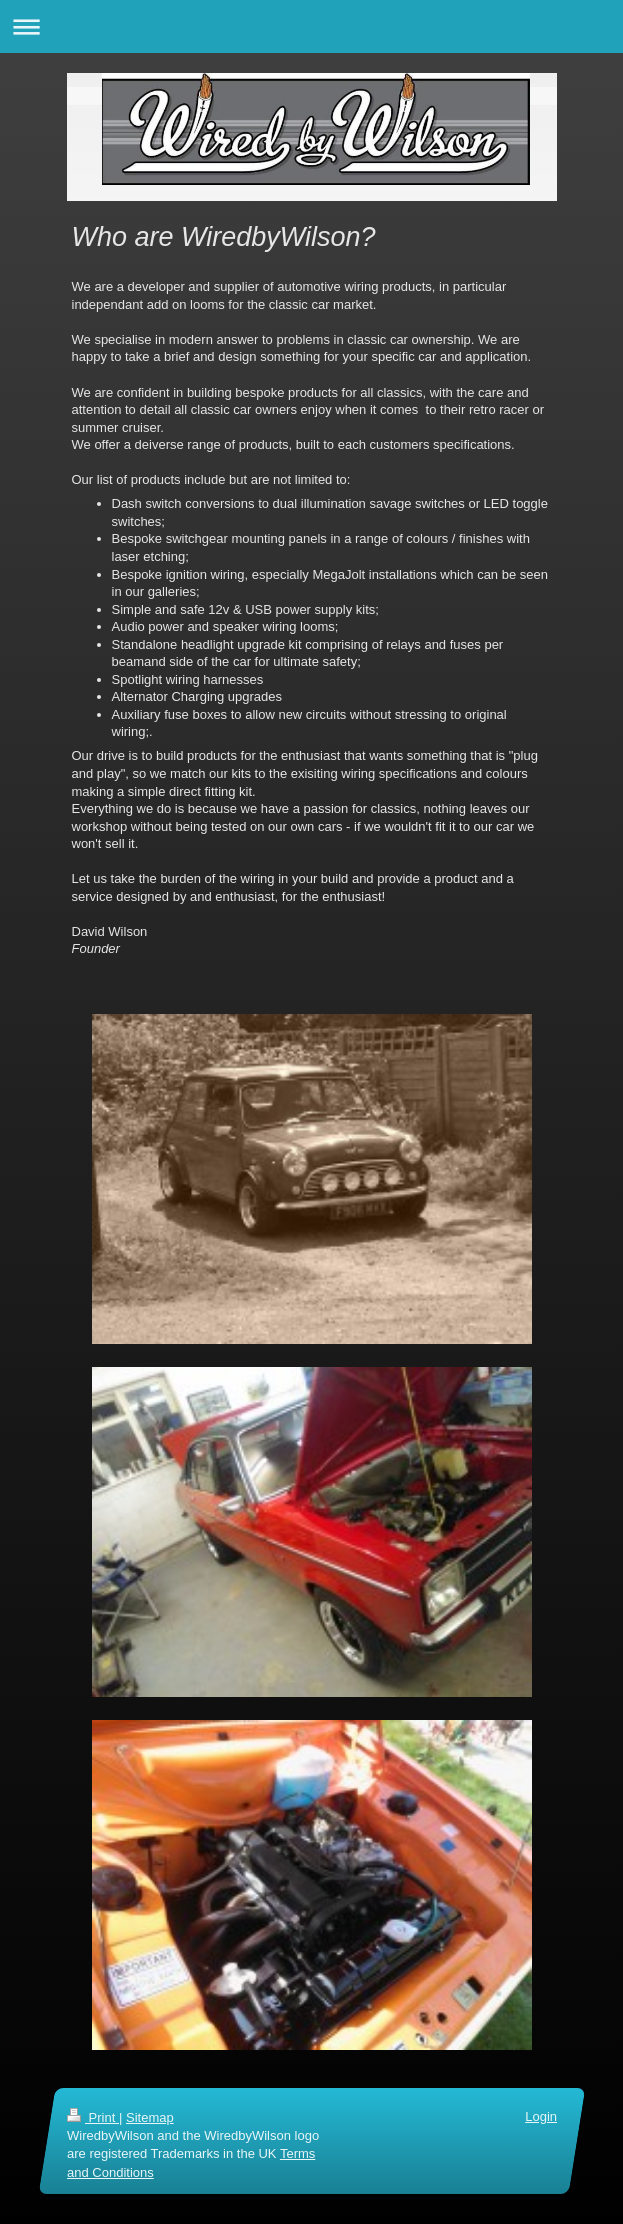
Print (93, 2117)
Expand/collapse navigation (311, 26)
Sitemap (149, 2117)
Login (541, 2116)
